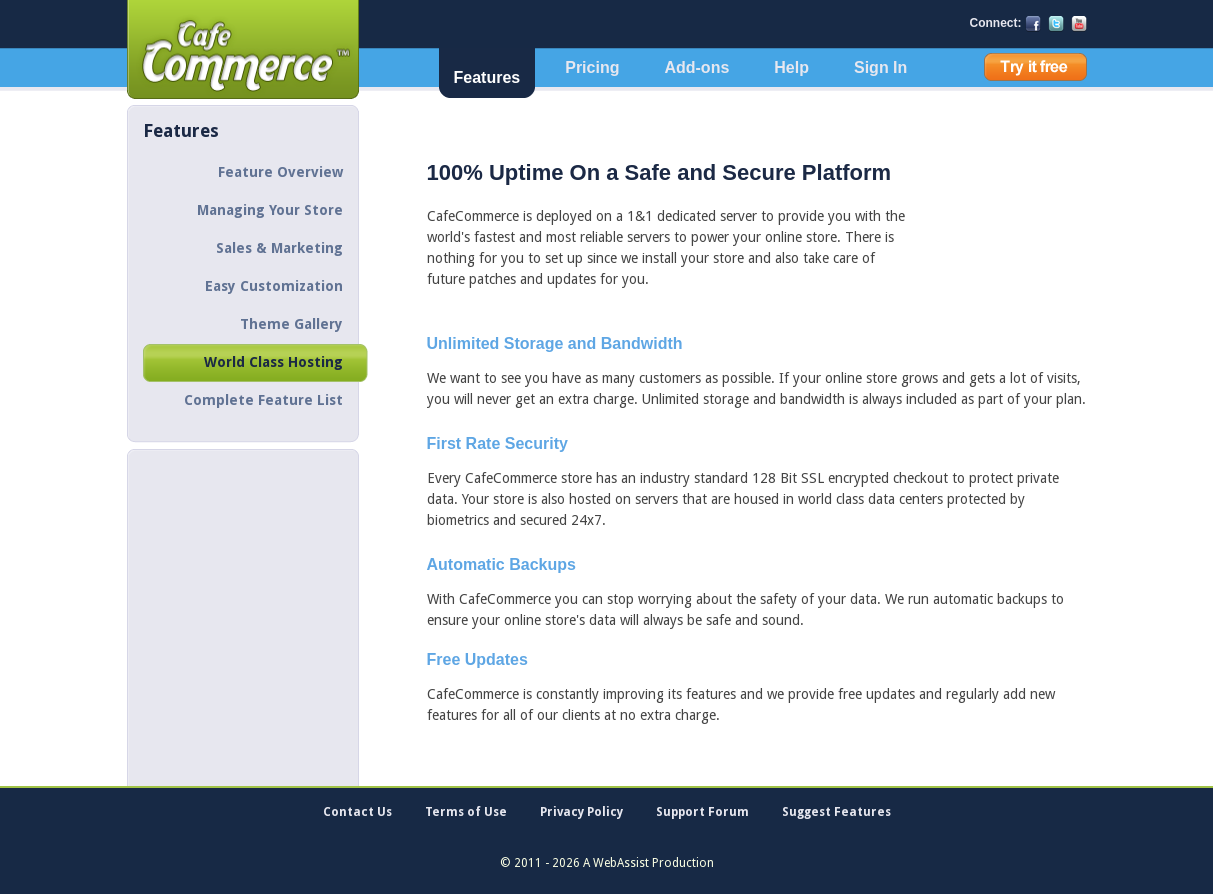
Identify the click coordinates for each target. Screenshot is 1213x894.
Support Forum (702, 812)
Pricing (592, 67)
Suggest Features (836, 812)
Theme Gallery (291, 324)
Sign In (880, 67)
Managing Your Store (270, 210)
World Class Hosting (273, 362)
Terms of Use (466, 812)
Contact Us (357, 812)
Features (487, 77)
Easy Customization (274, 286)
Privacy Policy (581, 812)
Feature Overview (280, 172)
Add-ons (696, 67)
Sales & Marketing (279, 248)
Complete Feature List (263, 400)
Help (791, 67)
